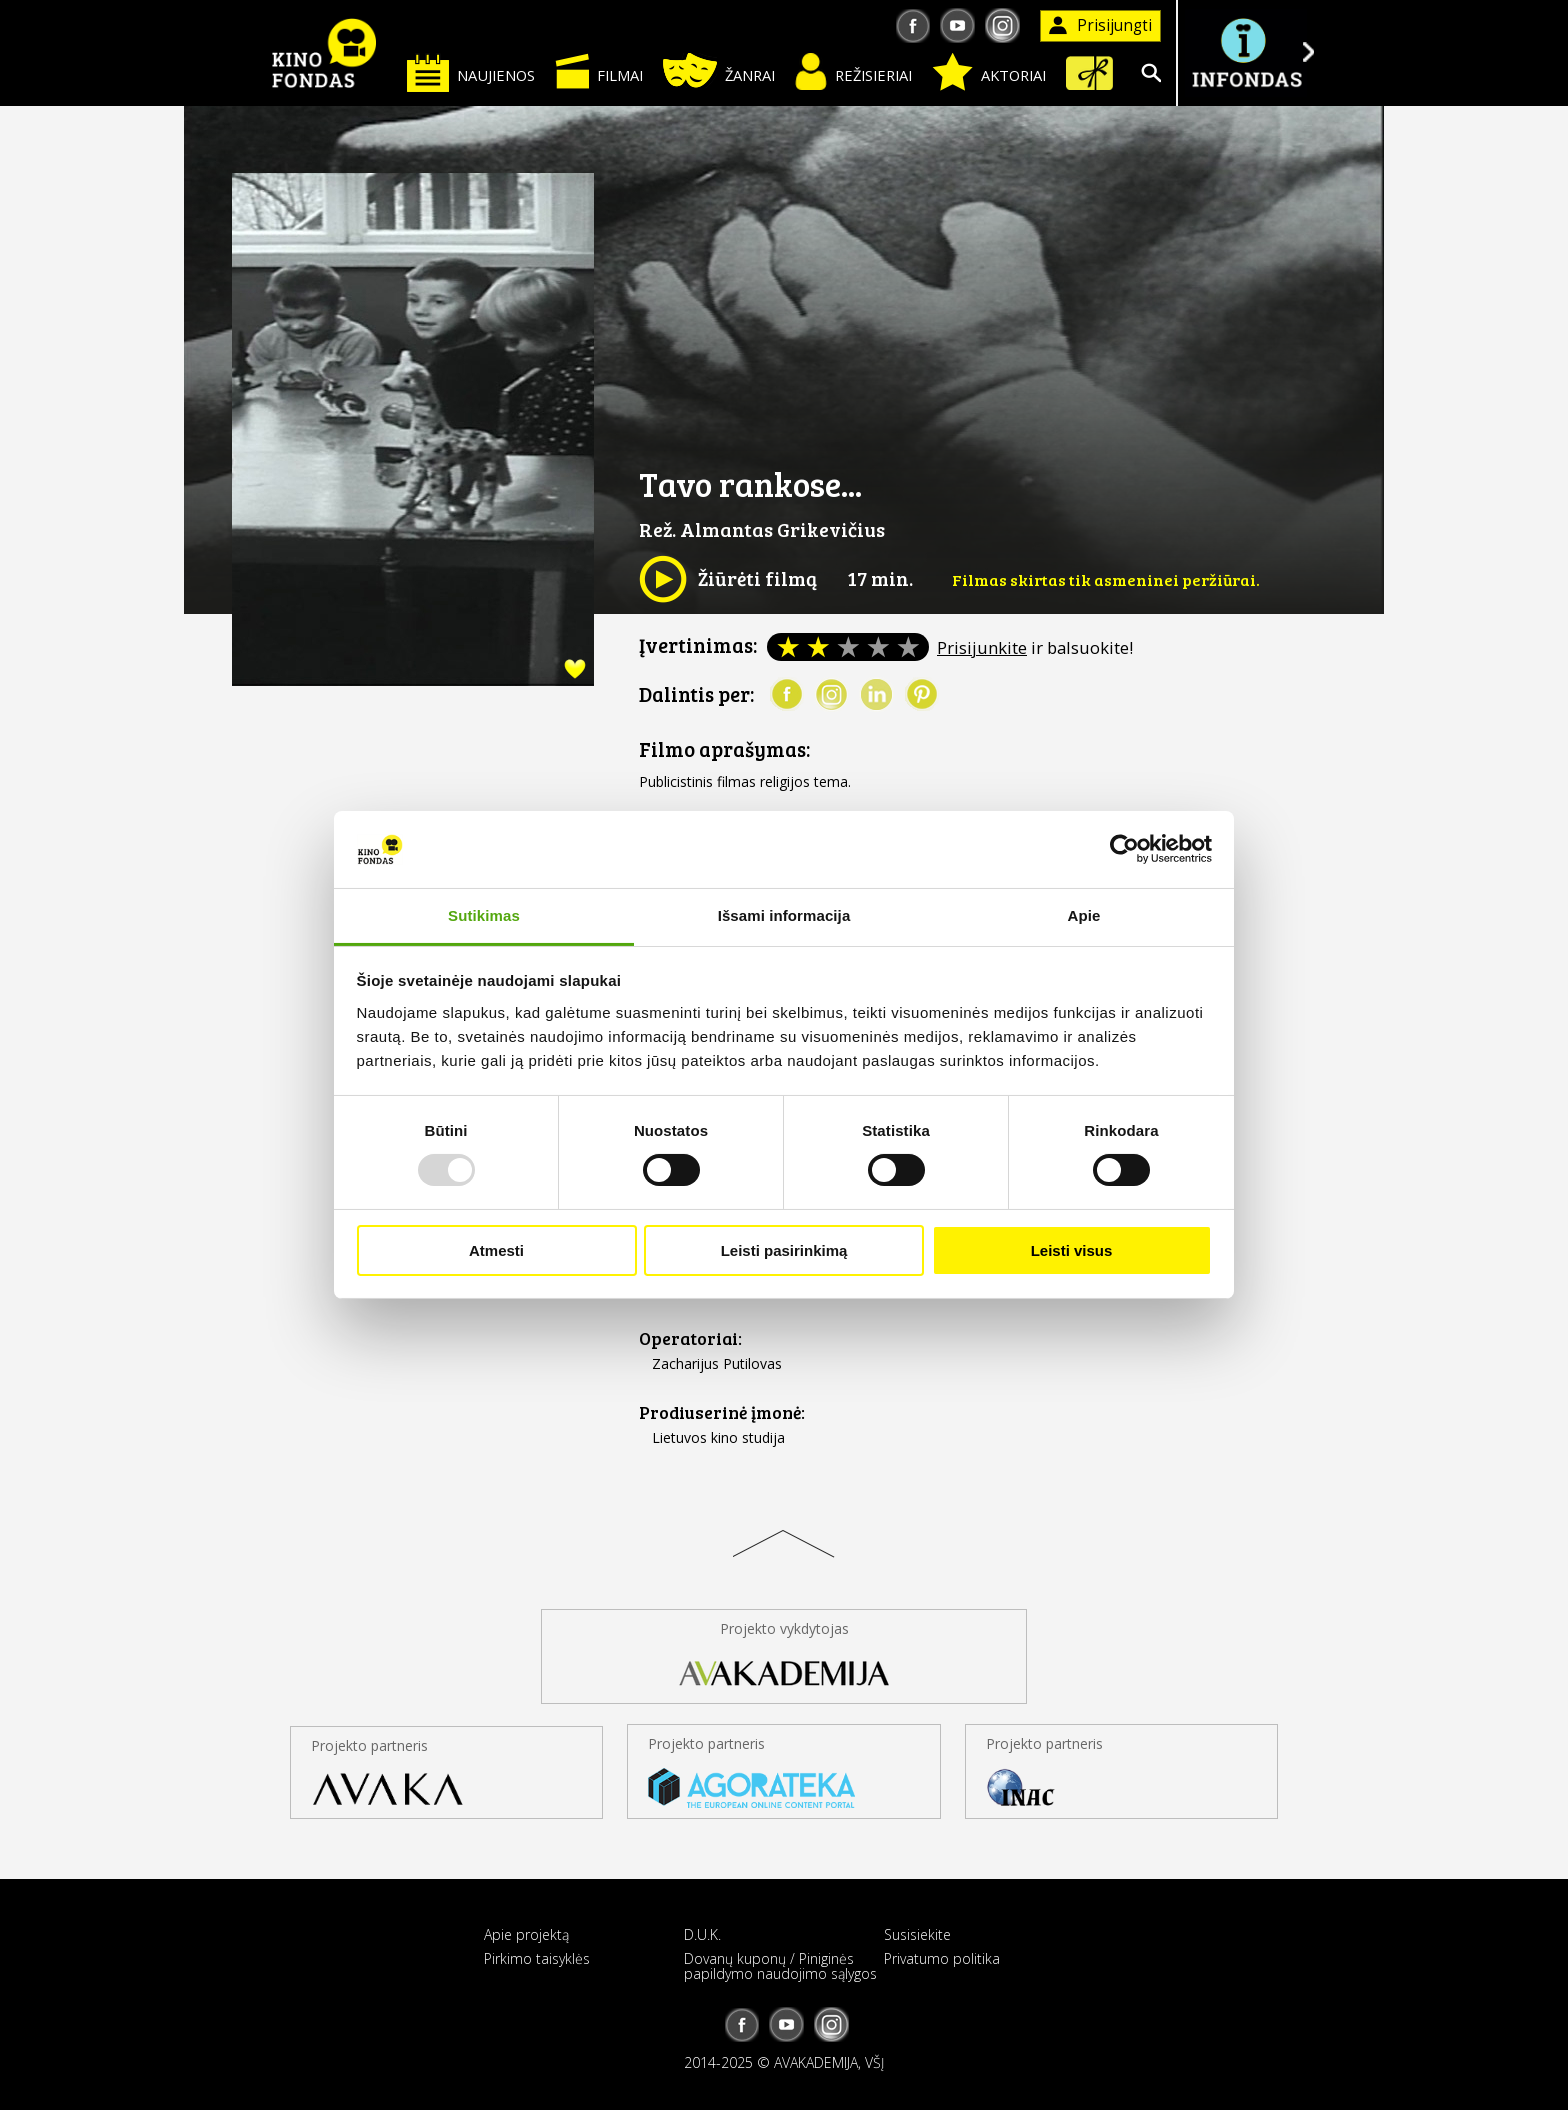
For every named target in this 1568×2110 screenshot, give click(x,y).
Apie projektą (526, 1934)
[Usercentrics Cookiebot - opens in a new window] (1124, 849)
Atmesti (496, 1250)
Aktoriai (989, 72)
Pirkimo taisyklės (537, 1958)
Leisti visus (1072, 1250)
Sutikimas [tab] (484, 915)
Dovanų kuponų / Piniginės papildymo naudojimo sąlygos (780, 1966)
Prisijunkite (982, 647)
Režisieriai (853, 71)
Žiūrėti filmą (728, 579)
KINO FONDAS (324, 53)
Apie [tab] (1084, 915)
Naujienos (471, 72)
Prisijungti (1100, 25)
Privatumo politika (942, 1958)
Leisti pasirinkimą (784, 1250)
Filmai (599, 71)
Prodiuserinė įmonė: (722, 1412)
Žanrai (719, 70)
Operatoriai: (690, 1338)
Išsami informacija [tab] (784, 915)
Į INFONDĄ (1246, 52)
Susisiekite (917, 1934)
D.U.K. (702, 1934)
